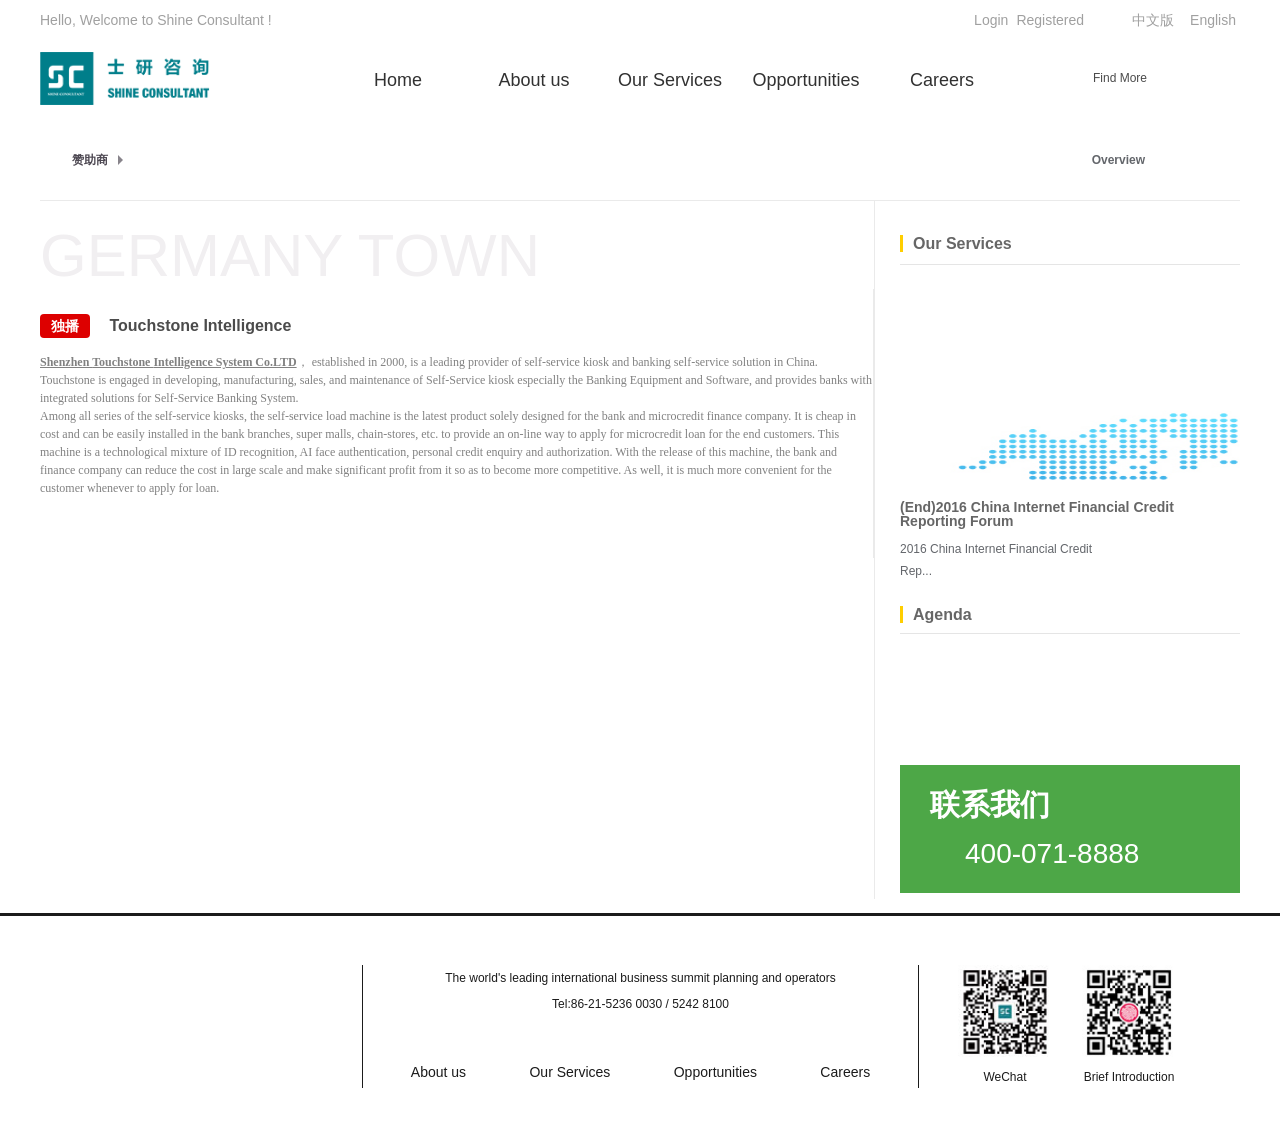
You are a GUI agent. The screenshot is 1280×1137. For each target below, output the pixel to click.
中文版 (1153, 20)
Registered (1050, 20)
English (1213, 20)
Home (398, 80)
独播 (65, 326)
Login (991, 20)
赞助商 (90, 160)
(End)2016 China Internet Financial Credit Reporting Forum (1037, 514)
